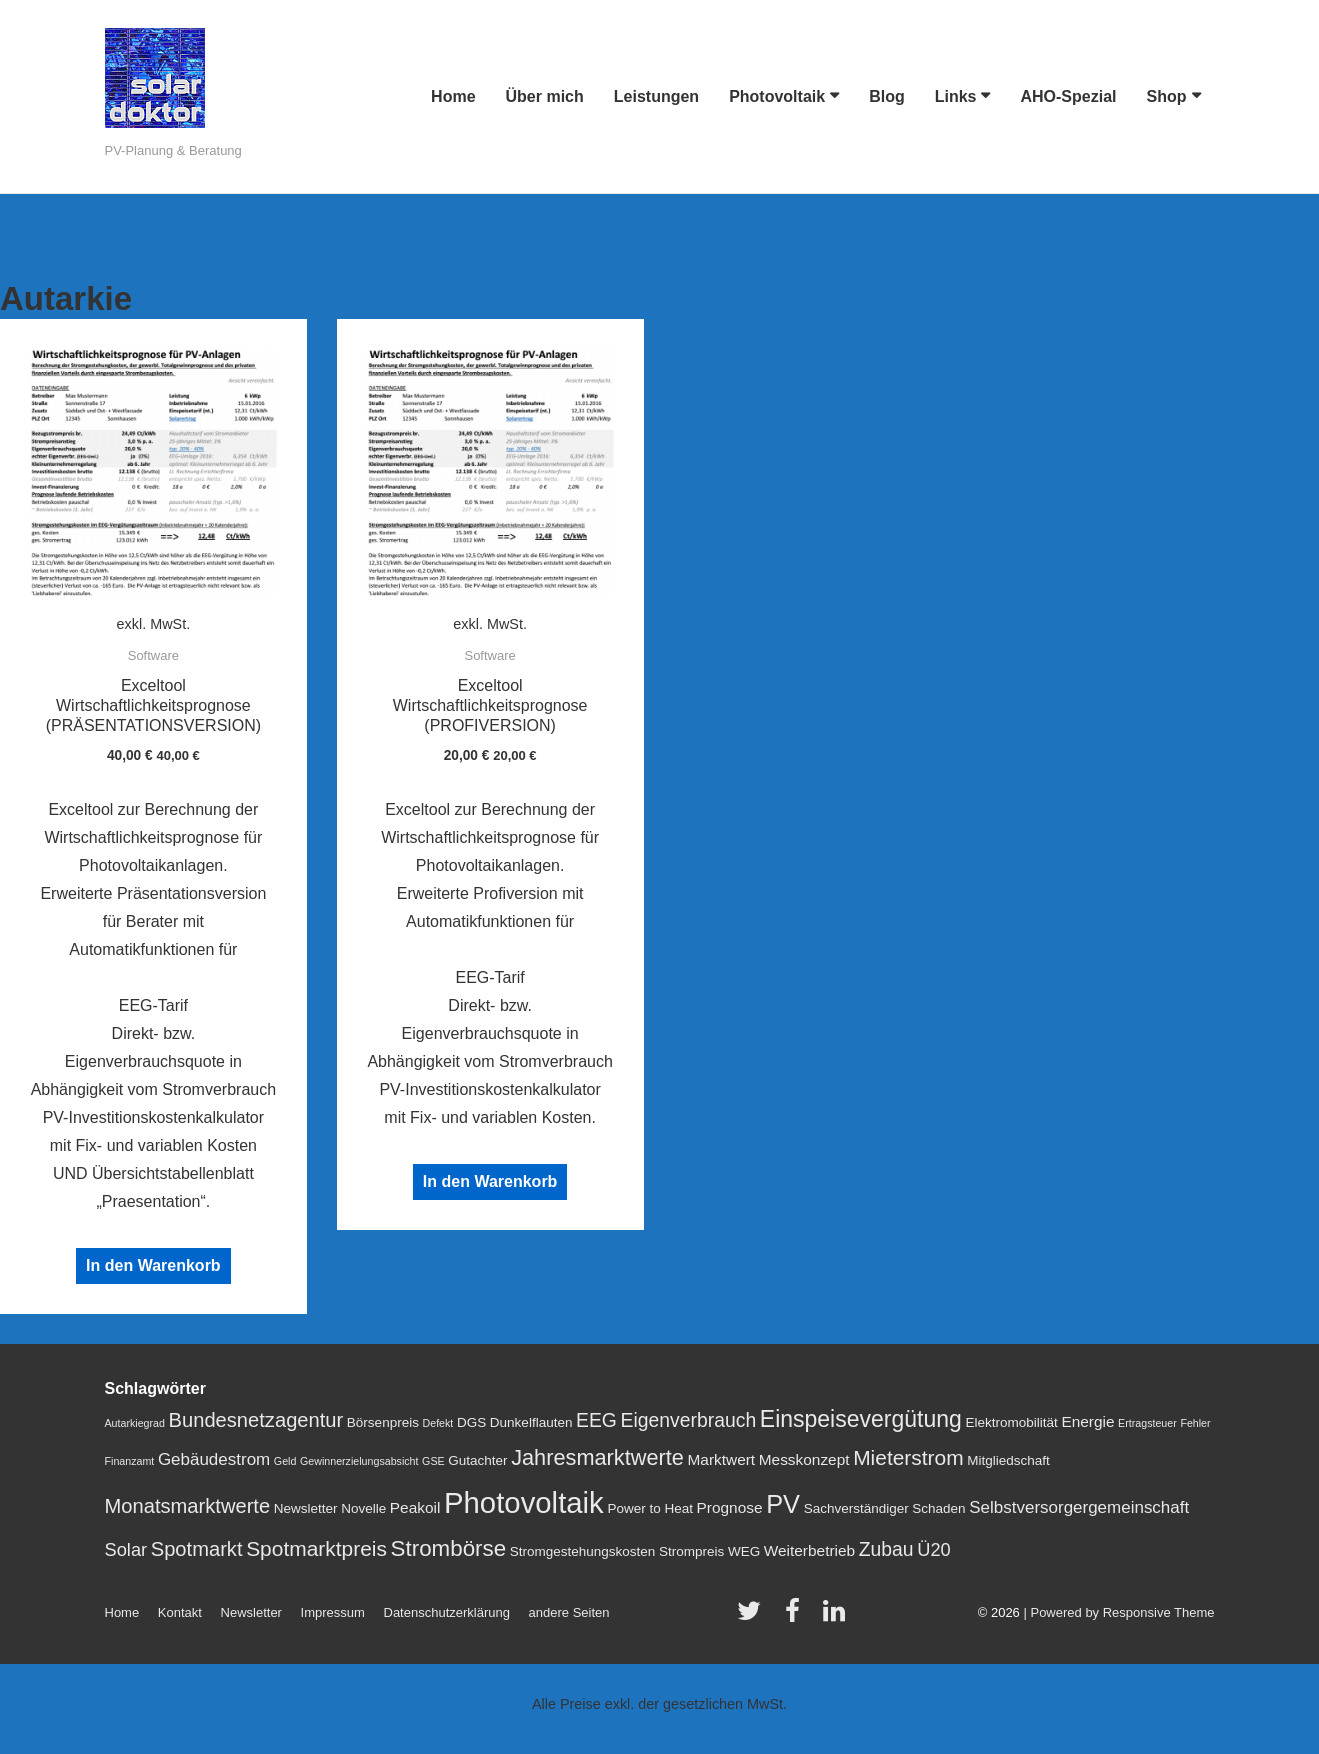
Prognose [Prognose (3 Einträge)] (730, 1507)
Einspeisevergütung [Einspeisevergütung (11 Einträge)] (861, 1419)
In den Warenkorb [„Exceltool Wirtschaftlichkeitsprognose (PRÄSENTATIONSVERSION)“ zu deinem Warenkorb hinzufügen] (153, 1265)
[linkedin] (836, 1617)
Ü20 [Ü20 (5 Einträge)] (933, 1549)
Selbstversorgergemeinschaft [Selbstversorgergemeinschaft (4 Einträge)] (1079, 1507)
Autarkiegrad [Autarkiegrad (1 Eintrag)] (135, 1423)
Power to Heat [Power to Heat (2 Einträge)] (650, 1508)
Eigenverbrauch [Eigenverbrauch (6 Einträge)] (689, 1420)
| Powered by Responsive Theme (1118, 1612)
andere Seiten (569, 1612)
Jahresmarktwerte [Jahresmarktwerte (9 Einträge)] (597, 1457)
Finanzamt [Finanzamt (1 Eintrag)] (130, 1461)
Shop (1167, 96)
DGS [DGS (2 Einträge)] (471, 1422)
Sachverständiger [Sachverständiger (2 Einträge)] (856, 1508)
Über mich (545, 96)
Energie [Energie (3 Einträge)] (1087, 1421)
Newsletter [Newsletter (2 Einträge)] (306, 1508)
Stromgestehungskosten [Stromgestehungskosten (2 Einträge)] (583, 1551)
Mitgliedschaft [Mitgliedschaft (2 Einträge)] (1008, 1460)
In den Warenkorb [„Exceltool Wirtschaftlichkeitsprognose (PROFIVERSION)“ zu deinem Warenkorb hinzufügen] (490, 1181)
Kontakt (180, 1612)
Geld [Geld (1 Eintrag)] (285, 1461)
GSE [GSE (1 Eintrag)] (433, 1461)
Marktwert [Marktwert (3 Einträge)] (721, 1459)
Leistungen (656, 96)
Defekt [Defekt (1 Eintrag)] (438, 1423)
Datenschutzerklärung (447, 1612)
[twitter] (753, 1617)
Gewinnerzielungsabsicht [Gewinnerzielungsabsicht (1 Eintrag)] (359, 1461)
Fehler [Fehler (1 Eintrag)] (1195, 1423)
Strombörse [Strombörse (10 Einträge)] (449, 1548)
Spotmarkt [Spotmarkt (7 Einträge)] (197, 1549)
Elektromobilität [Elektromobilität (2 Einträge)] (1011, 1422)
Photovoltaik (777, 96)
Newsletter (251, 1612)
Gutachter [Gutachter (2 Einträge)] (477, 1460)
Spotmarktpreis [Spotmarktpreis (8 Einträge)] (316, 1548)
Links (956, 96)
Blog (887, 96)
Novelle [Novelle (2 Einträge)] (363, 1508)
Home (453, 96)
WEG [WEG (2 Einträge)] (744, 1551)
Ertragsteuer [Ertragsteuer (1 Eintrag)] (1147, 1423)
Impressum (333, 1612)
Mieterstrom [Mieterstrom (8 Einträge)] (908, 1457)
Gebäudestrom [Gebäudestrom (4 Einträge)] (214, 1459)
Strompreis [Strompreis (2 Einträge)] (691, 1551)
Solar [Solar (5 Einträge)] (126, 1549)
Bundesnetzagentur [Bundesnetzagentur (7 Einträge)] (256, 1420)
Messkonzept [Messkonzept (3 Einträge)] (804, 1459)
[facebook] (797, 1617)
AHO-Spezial (1068, 96)
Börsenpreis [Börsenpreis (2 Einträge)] (383, 1422)
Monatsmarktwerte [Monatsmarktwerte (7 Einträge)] (188, 1506)
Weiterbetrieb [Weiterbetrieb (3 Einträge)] (809, 1550)
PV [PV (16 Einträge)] (783, 1504)
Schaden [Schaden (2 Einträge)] (938, 1508)
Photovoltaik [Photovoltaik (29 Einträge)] (524, 1502)
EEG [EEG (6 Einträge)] (596, 1420)
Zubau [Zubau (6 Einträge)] (886, 1549)
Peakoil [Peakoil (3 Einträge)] (415, 1507)
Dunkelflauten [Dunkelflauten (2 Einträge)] (531, 1422)
